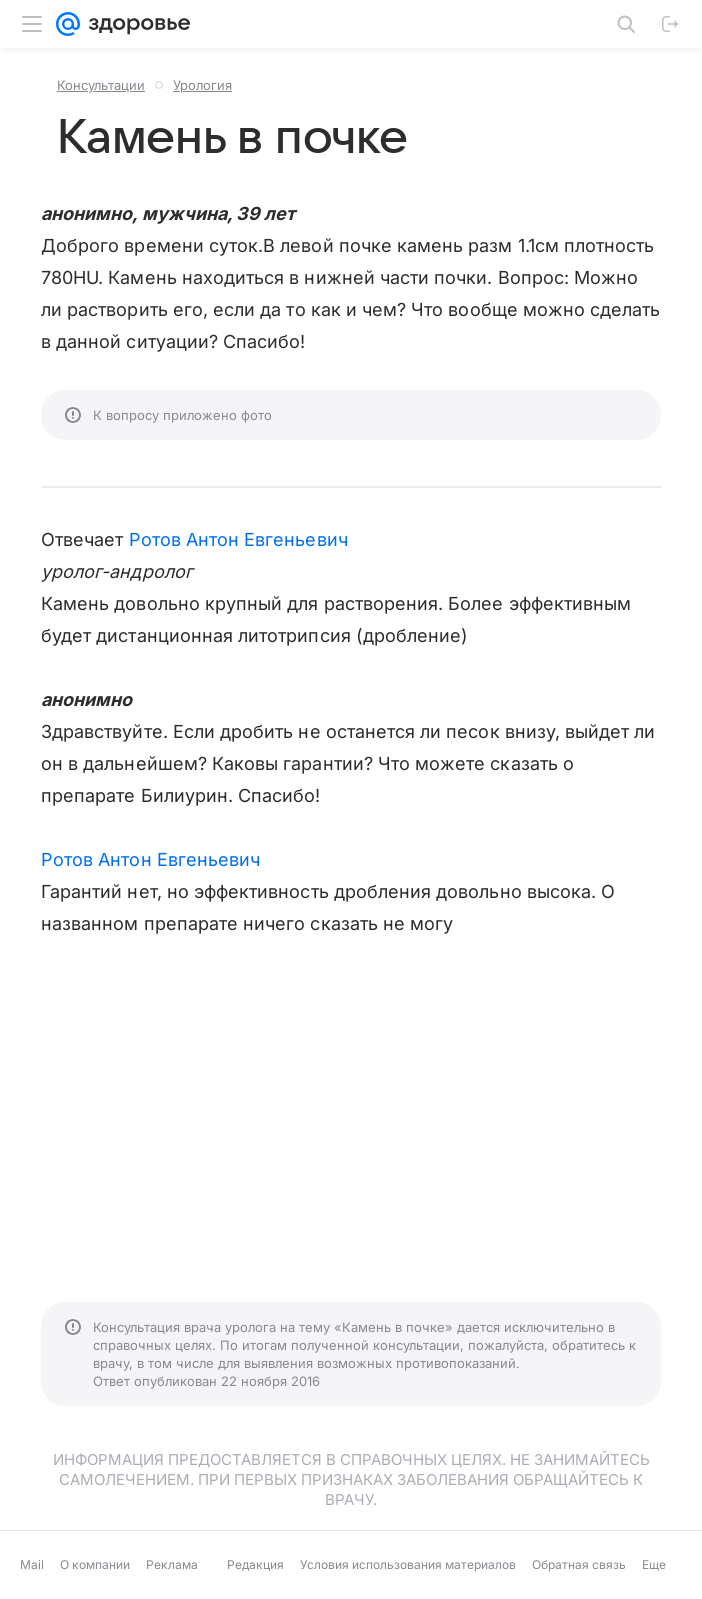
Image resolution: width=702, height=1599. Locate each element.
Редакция (255, 1564)
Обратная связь (579, 1564)
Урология (202, 85)
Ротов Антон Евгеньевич (238, 539)
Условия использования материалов (408, 1564)
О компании (95, 1564)
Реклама (172, 1564)
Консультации (101, 85)
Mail (32, 1564)
